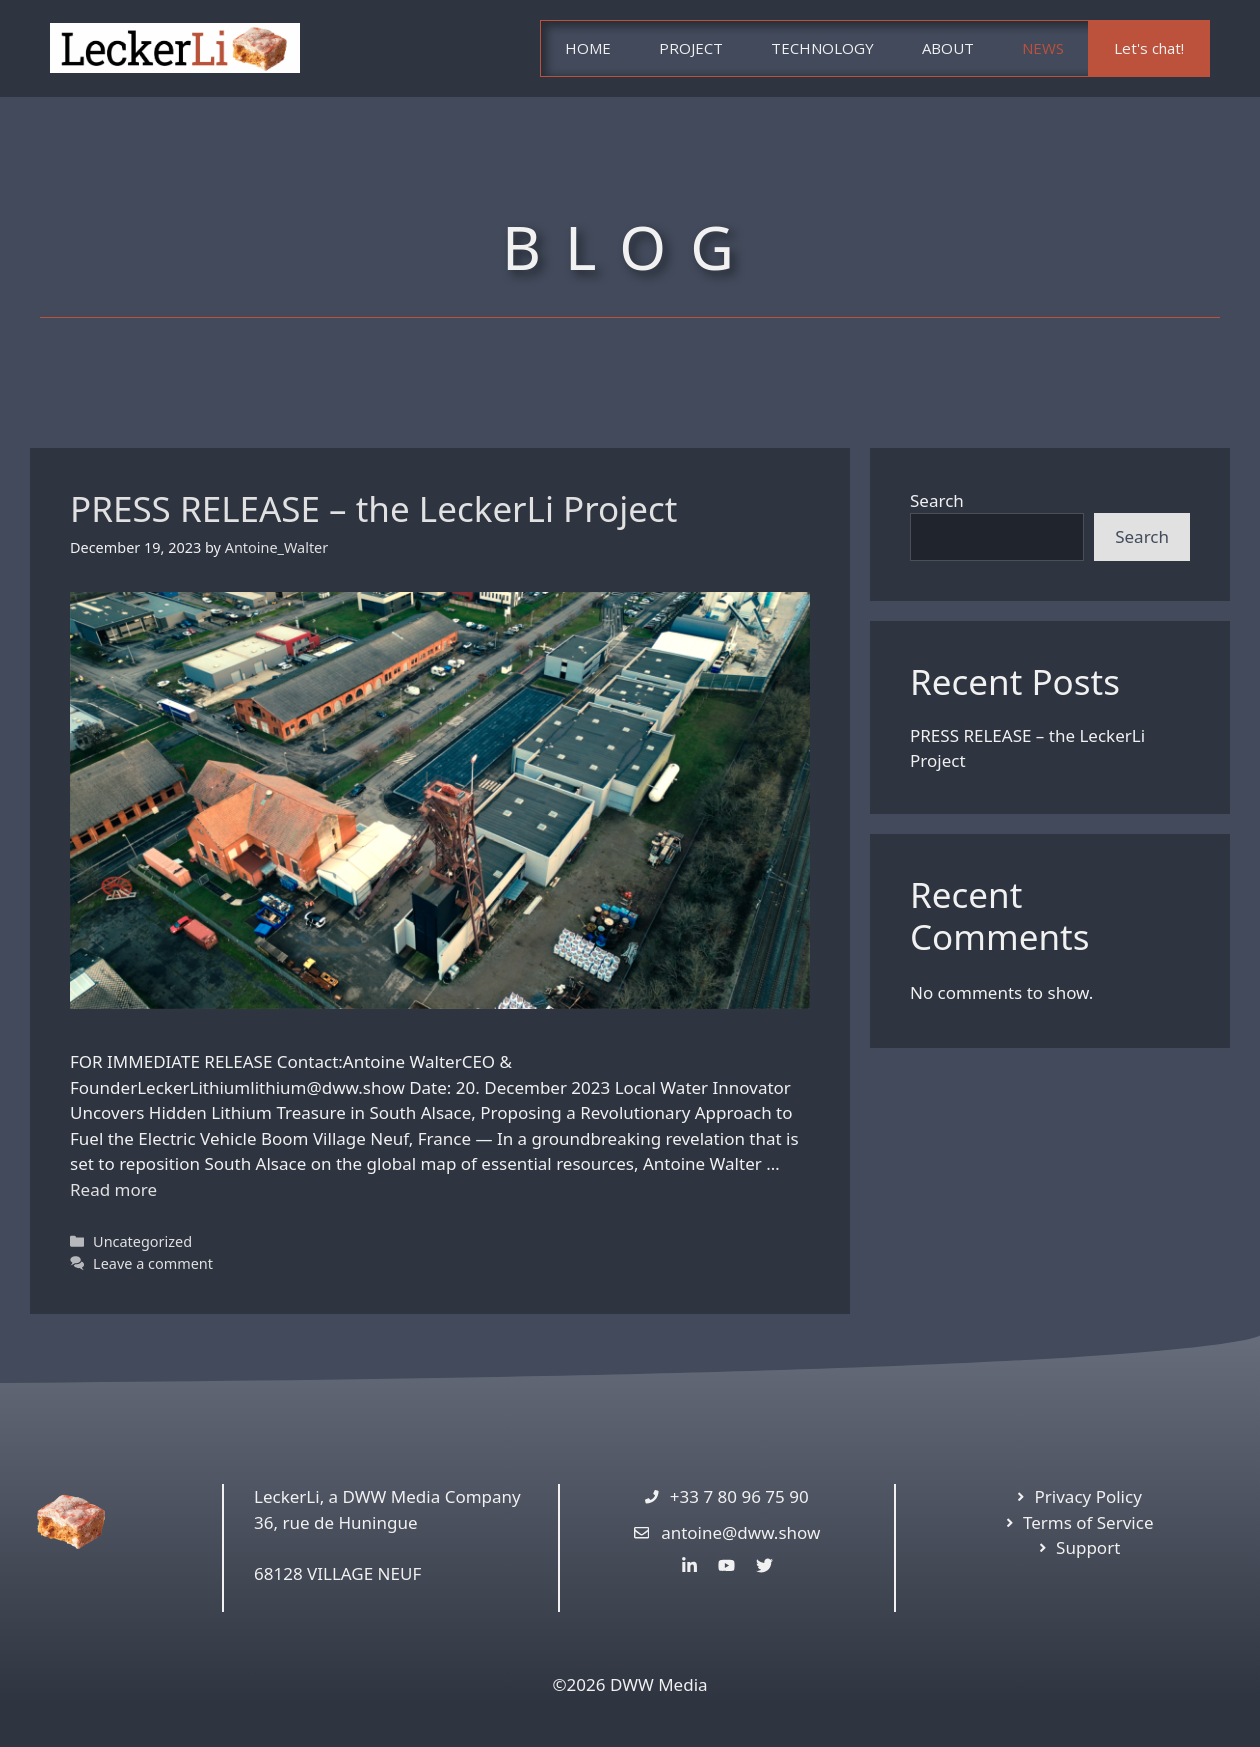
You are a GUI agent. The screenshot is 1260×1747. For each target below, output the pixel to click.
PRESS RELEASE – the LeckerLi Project (373, 508)
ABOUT (948, 48)
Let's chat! (1149, 48)
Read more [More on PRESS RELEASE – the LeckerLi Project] (113, 1189)
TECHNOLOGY (822, 48)
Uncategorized (142, 1241)
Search (937, 500)
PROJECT (691, 48)
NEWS (1043, 48)
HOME (588, 48)
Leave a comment (153, 1263)
